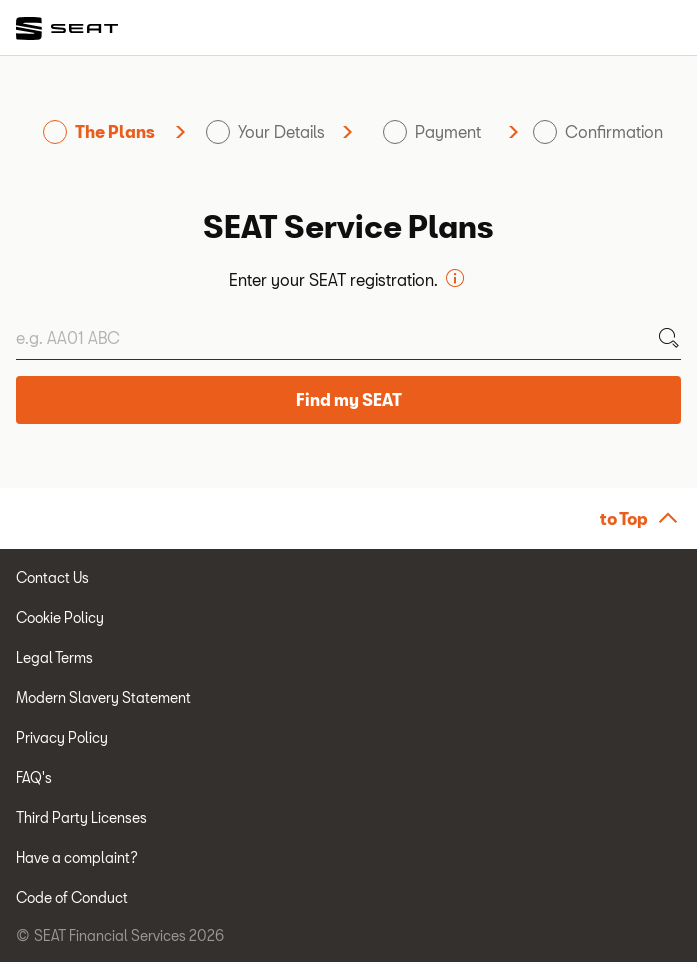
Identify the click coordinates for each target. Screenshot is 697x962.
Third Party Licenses (81, 817)
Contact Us (52, 577)
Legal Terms (54, 657)
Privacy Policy (62, 737)
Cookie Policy (60, 617)
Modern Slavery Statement (103, 697)
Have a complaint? (77, 857)
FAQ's (34, 777)
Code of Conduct (72, 897)
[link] (68, 28)
